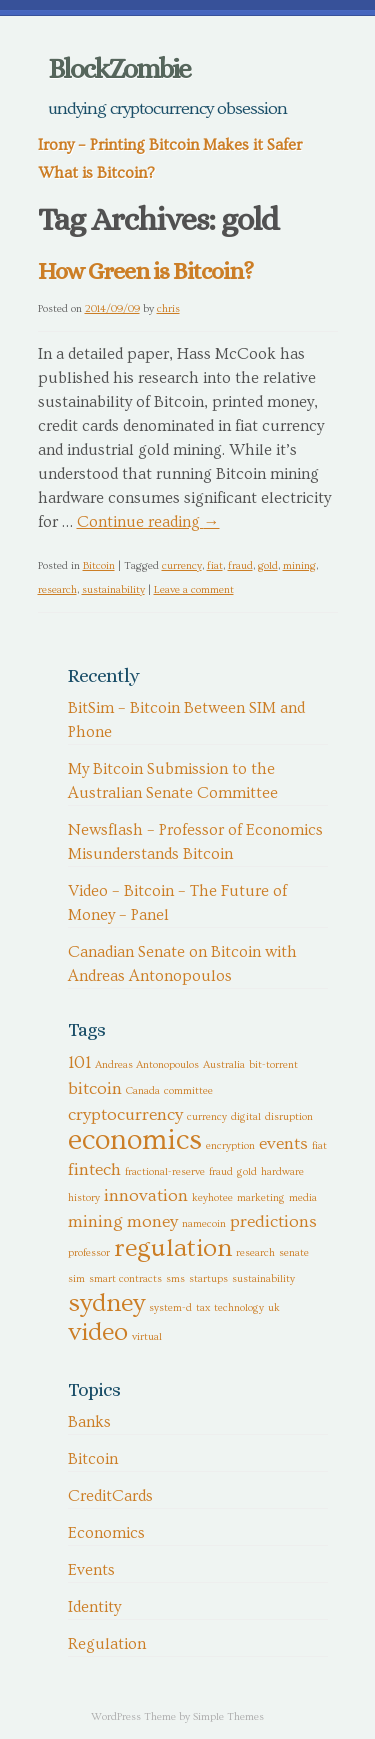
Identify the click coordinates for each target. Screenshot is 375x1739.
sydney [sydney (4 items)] (106, 1303)
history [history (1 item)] (84, 1198)
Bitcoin (99, 565)
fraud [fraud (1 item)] (221, 1172)
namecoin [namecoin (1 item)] (204, 1224)
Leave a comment (194, 589)
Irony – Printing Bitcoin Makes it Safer (170, 145)
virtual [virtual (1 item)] (147, 1337)
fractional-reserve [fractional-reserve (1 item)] (165, 1172)
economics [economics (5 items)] (135, 1140)
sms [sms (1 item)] (175, 1279)
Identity (94, 1607)
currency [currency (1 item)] (207, 1117)
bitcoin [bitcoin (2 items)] (95, 1089)
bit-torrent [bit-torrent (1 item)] (273, 1065)
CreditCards (110, 1496)
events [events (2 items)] (283, 1144)
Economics (106, 1533)
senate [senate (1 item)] (294, 1253)
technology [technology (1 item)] (239, 1308)
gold (268, 565)
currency (182, 565)
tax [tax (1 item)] (203, 1308)
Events (91, 1570)
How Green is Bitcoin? (145, 271)
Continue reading (148, 522)
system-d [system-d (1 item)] (170, 1308)
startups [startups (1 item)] (208, 1279)
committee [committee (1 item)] (188, 1091)
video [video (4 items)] (98, 1332)
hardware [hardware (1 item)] (282, 1172)
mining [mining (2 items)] (95, 1222)
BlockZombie (119, 69)
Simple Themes (228, 1716)
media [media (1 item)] (303, 1198)
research (57, 589)
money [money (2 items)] (152, 1222)
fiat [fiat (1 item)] (319, 1146)
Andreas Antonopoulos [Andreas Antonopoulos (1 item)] (147, 1065)
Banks (89, 1422)
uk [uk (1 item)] (274, 1308)
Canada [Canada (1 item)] (143, 1091)
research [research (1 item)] (255, 1253)
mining (299, 565)
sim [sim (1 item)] (76, 1279)
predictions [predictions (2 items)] (273, 1222)
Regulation (107, 1644)
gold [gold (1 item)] (247, 1172)
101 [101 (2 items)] (79, 1063)
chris (168, 308)
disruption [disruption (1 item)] (289, 1117)
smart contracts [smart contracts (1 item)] (125, 1279)
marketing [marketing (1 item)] (261, 1198)
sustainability (113, 589)
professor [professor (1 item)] (89, 1253)
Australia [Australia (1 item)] (224, 1065)
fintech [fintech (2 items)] (94, 1170)
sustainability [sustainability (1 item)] (263, 1279)
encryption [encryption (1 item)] (230, 1146)
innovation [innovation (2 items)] (146, 1196)
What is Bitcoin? (96, 173)
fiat (215, 565)
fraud (240, 565)
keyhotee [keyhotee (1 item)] (212, 1198)
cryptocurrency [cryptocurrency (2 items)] (125, 1115)
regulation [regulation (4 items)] (173, 1248)
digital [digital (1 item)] (246, 1117)
